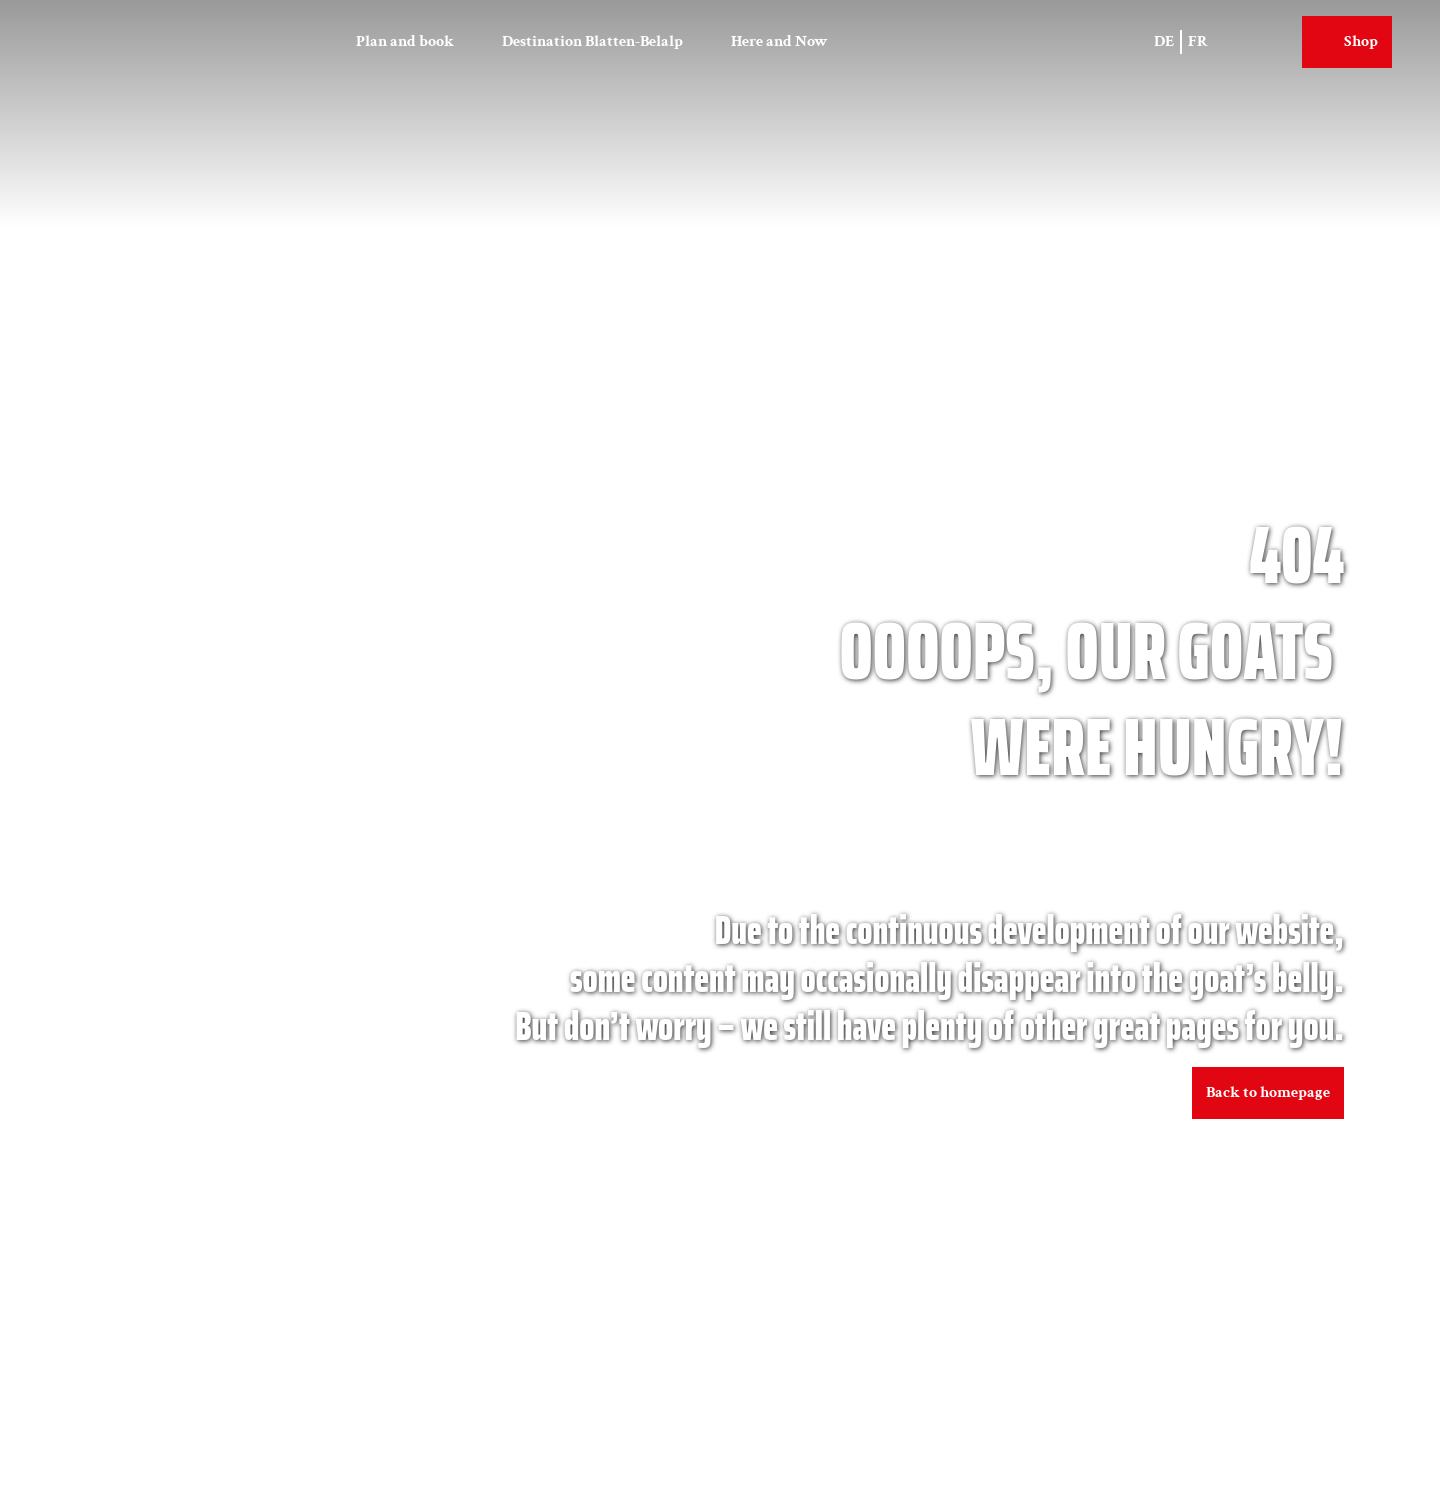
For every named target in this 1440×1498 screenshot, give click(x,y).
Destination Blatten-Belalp (592, 41)
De (1164, 41)
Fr (1198, 41)
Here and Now (779, 41)
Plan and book (405, 41)
